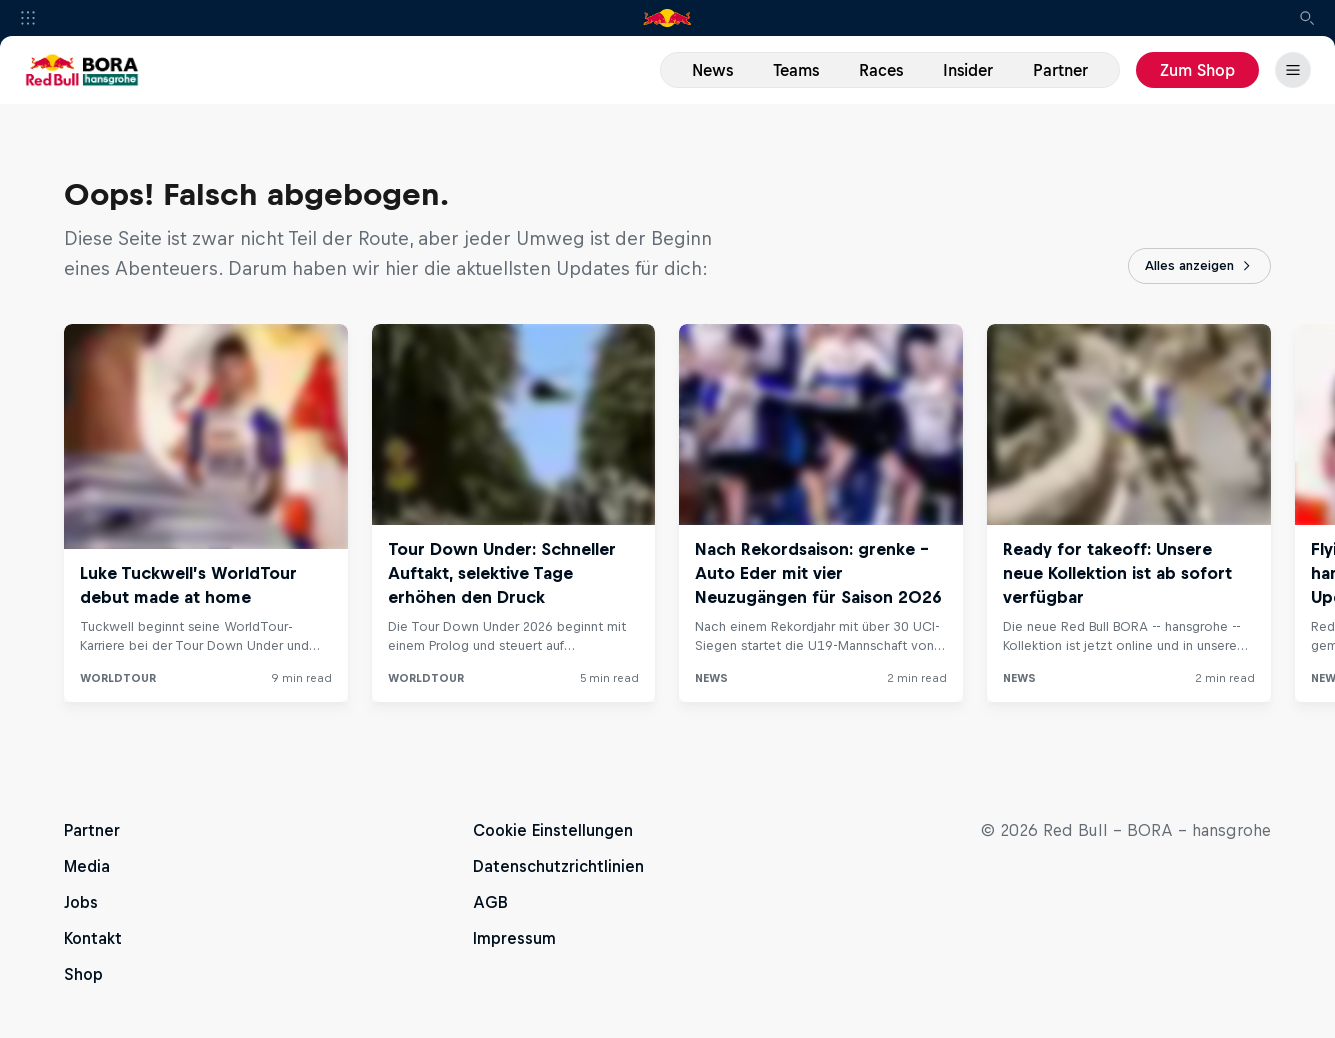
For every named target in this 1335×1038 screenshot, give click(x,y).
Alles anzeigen (1199, 266)
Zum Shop (1197, 70)
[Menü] (1293, 70)
